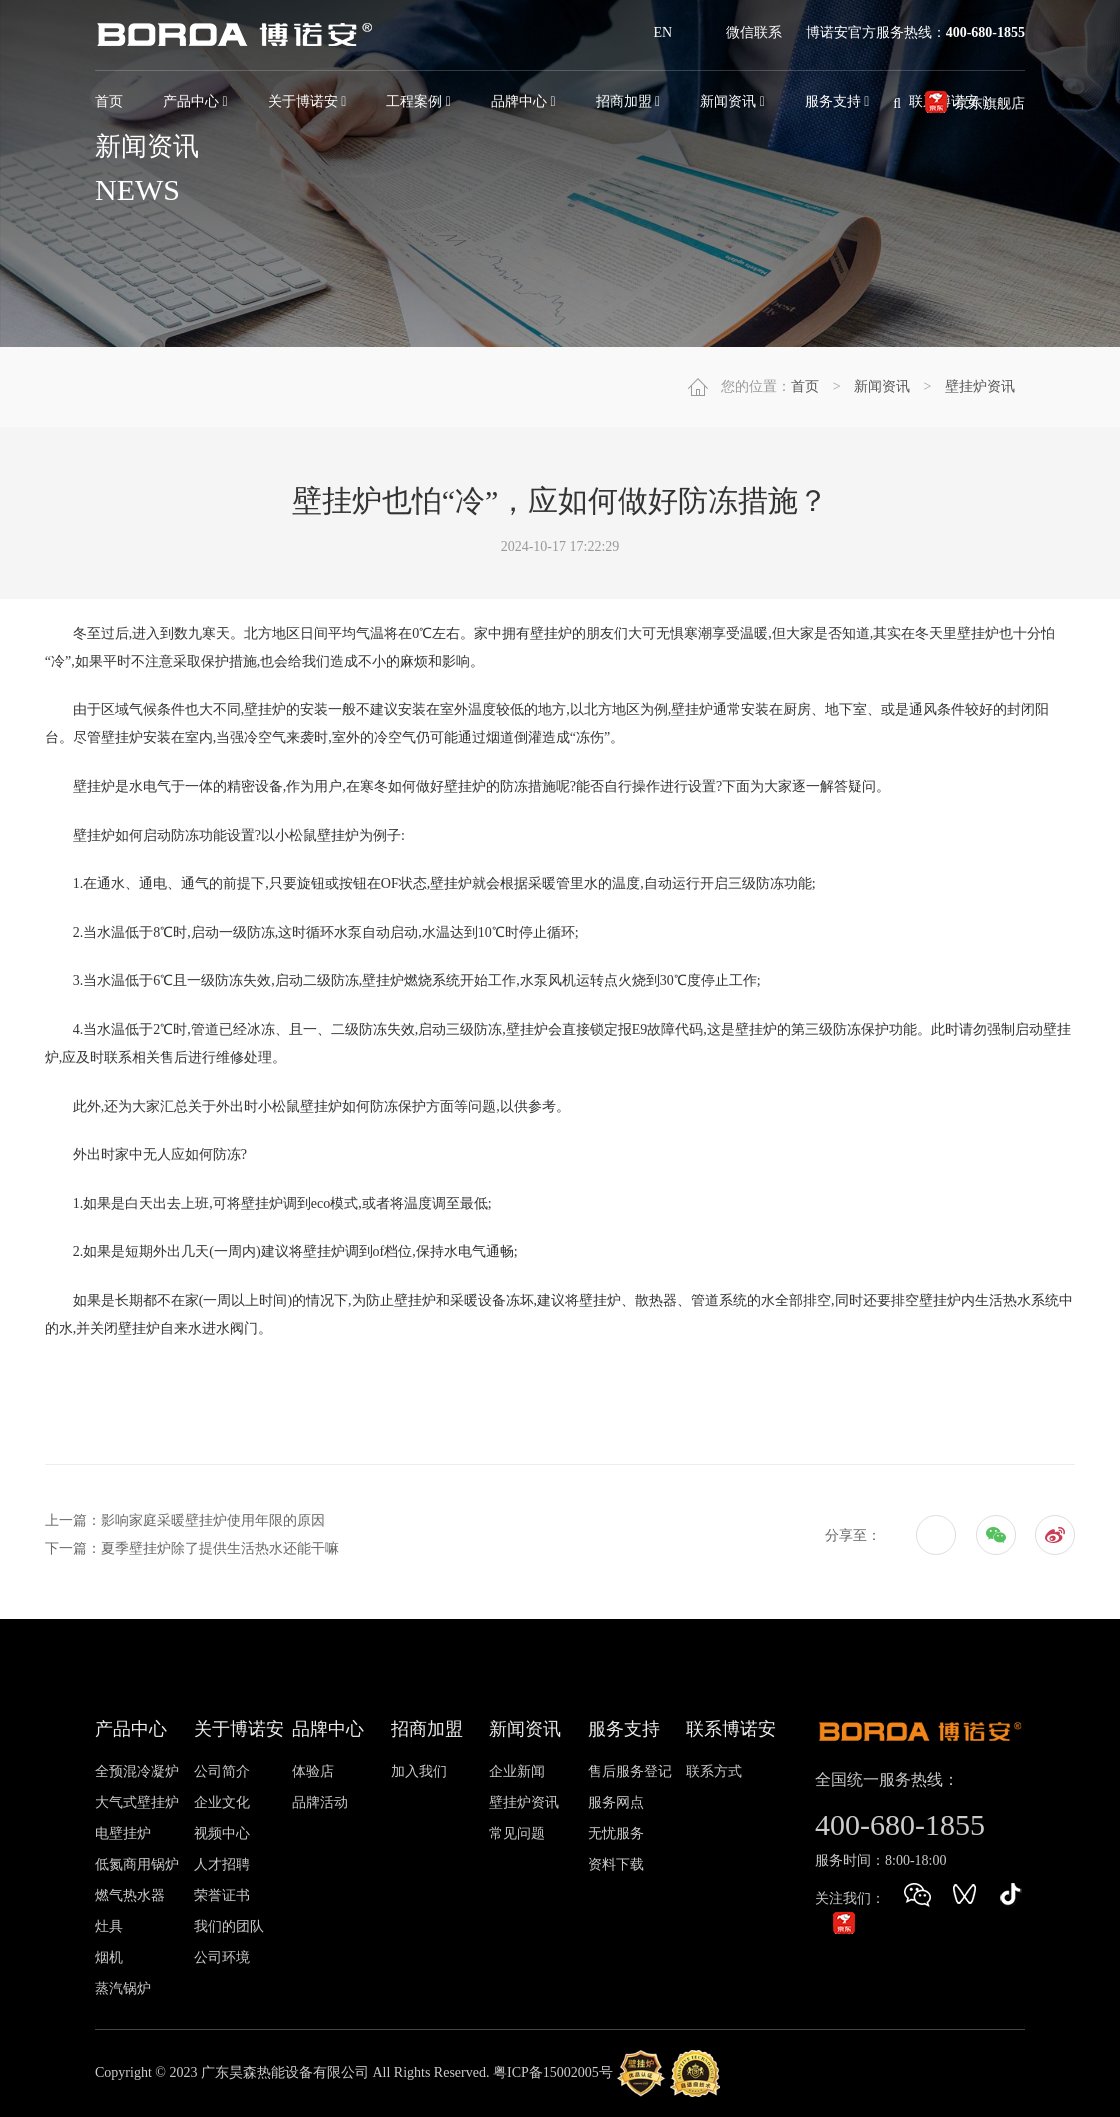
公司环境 (222, 1957)
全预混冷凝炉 (137, 1771)
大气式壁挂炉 (137, 1802)
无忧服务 (616, 1833)
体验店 (313, 1771)
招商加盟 (628, 101)
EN (663, 32)
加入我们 (419, 1771)
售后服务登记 (630, 1771)
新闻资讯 (732, 101)
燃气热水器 (130, 1895)
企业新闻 (517, 1771)
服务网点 (616, 1802)
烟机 (109, 1957)
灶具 (109, 1926)
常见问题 (517, 1833)
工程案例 (418, 101)
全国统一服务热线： (887, 1779)
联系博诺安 (731, 1729)
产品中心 (195, 101)
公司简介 (222, 1771)
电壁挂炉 (123, 1833)
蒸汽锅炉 (123, 1988)
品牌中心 (523, 101)
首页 (109, 101)
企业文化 (222, 1802)
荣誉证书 (222, 1895)
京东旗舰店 (990, 103)
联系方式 (714, 1771)
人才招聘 (222, 1864)
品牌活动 (320, 1802)
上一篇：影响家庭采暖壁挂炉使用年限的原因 (185, 1520)
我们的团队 (229, 1926)
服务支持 (624, 1729)
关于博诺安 (307, 101)
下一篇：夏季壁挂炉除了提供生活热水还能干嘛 (192, 1548)
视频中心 (222, 1833)
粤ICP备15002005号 (553, 2072)
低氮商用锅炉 (137, 1864)
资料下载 (616, 1864)
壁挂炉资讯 (980, 386)
